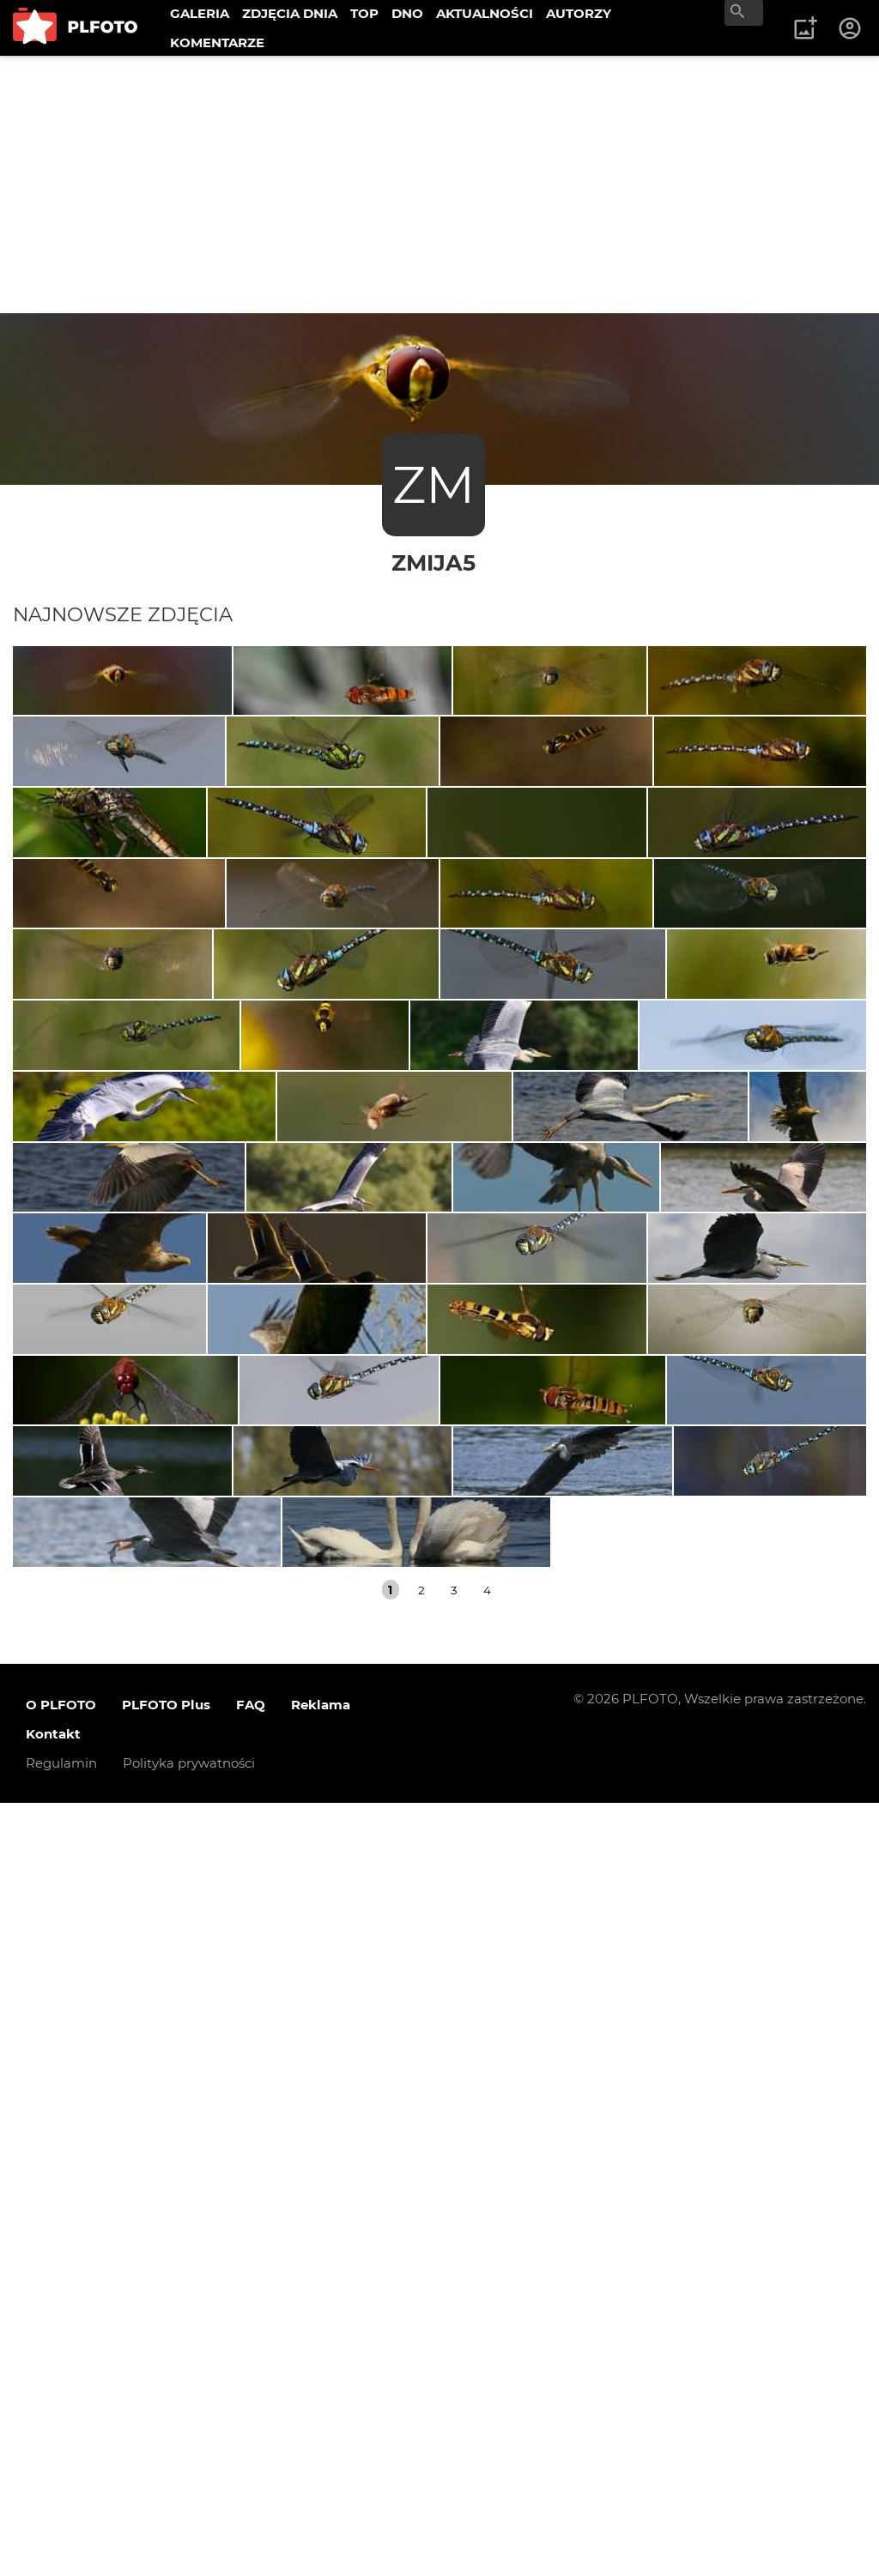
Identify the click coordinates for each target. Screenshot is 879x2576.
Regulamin (61, 2536)
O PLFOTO (61, 2478)
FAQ (250, 2478)
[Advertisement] (439, 184)
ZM (433, 484)
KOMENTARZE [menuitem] (217, 42)
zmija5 (433, 562)
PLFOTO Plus (166, 2478)
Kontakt (53, 2507)
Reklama (320, 2478)
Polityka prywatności (189, 2536)
